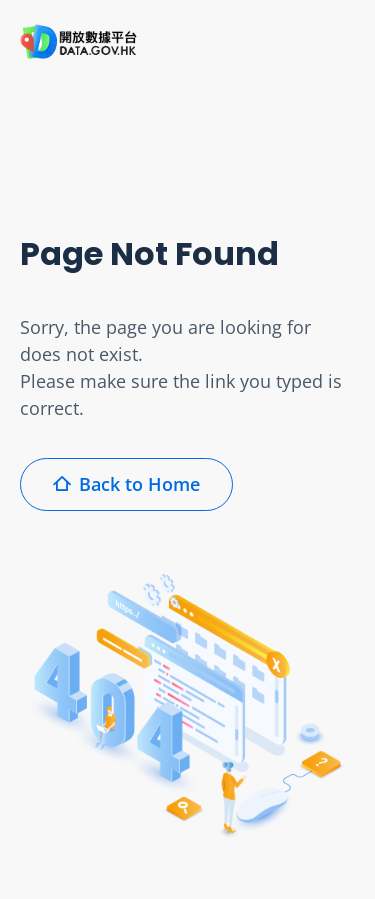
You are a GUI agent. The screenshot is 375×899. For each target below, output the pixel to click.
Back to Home (126, 484)
